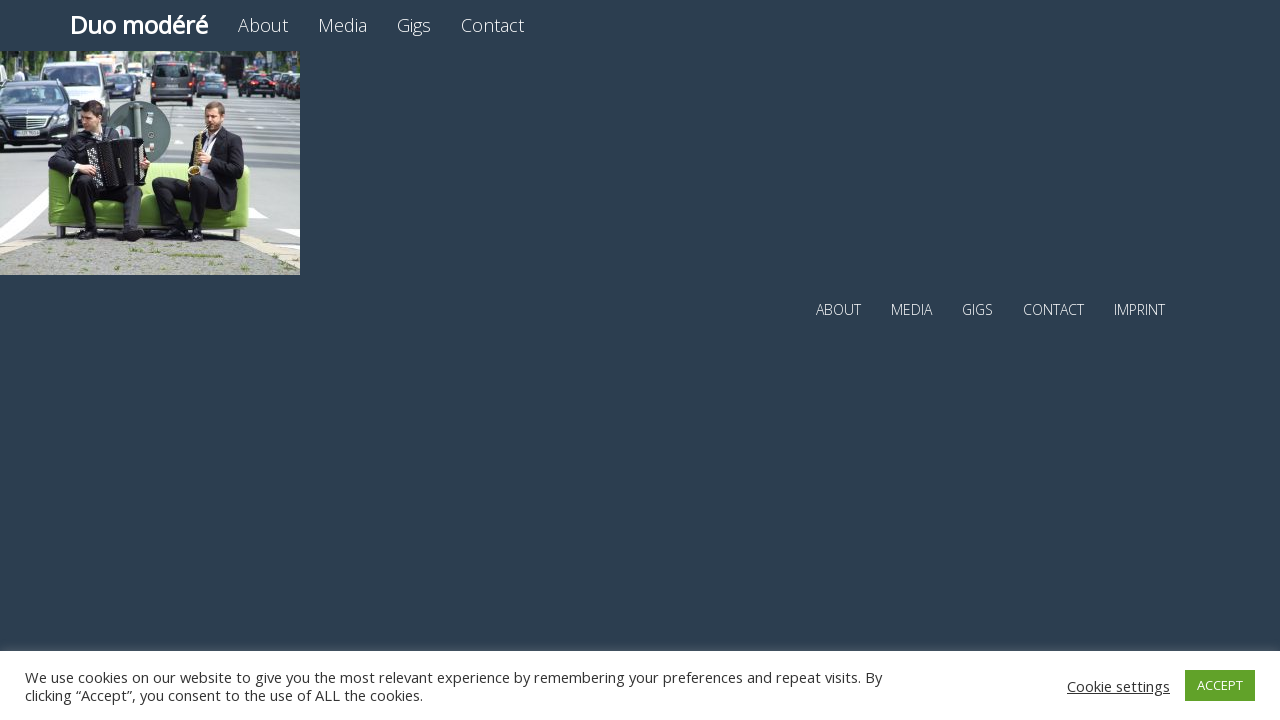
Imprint (1139, 309)
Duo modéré (139, 24)
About (263, 25)
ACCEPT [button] (1220, 685)
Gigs (414, 25)
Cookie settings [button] (1118, 686)
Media (342, 25)
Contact (492, 25)
